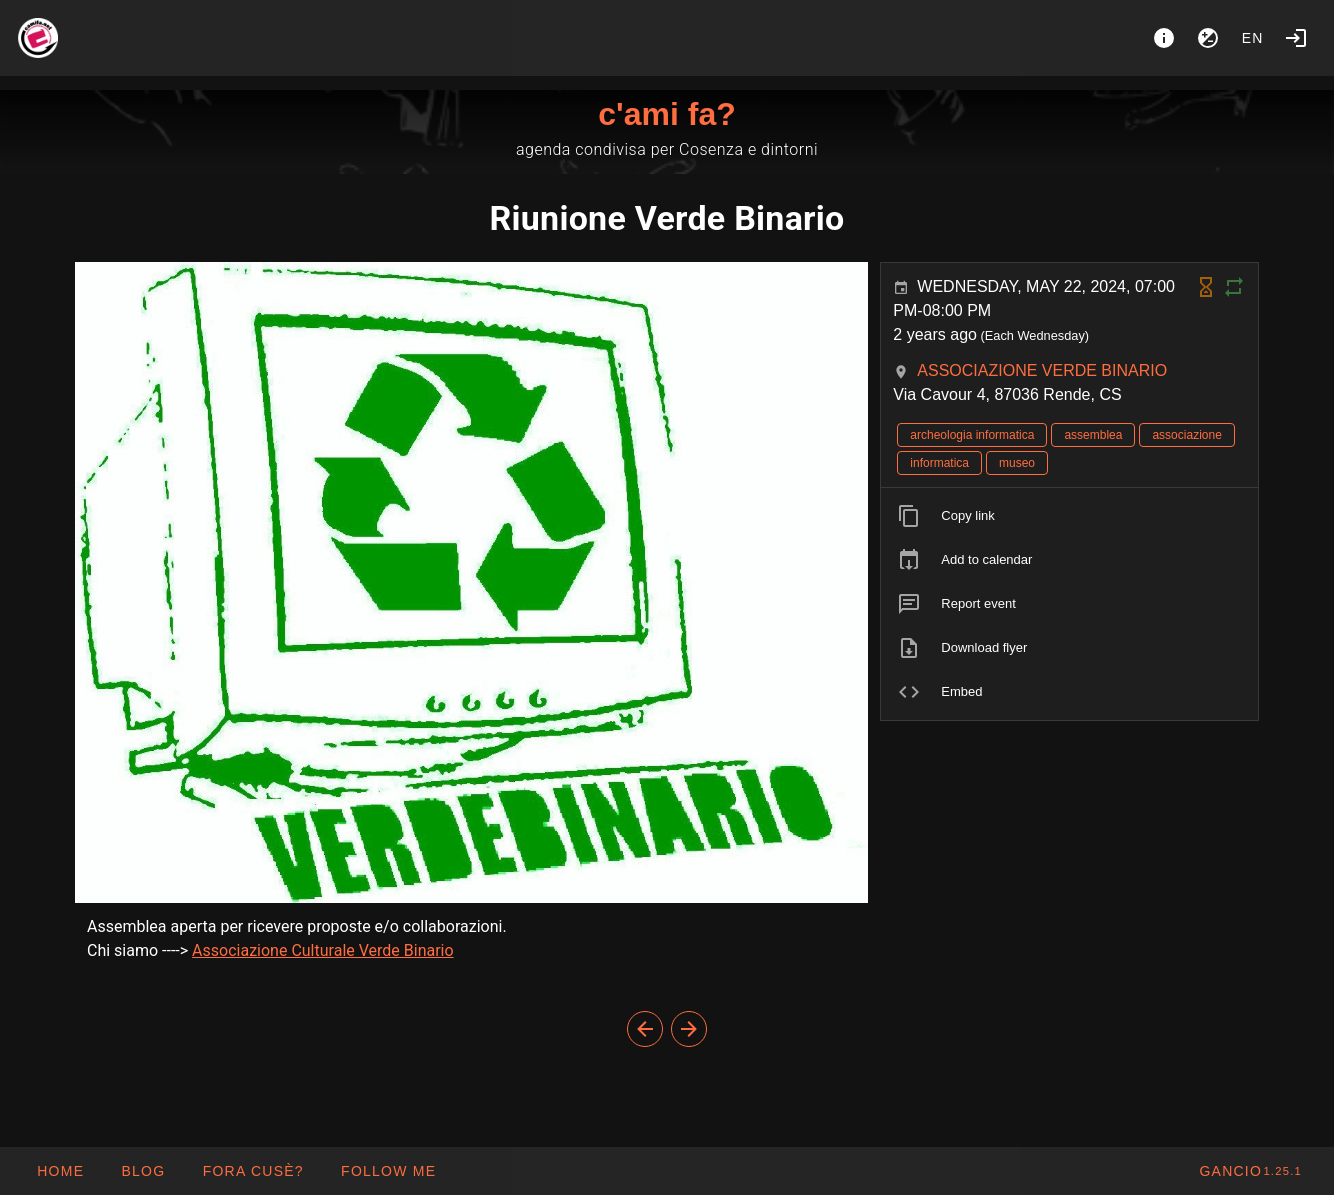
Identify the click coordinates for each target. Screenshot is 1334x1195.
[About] (1164, 38)
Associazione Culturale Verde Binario (323, 950)
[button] (252, 1171)
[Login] (1296, 38)
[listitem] (1069, 516)
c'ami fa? (666, 114)
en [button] (1253, 38)
